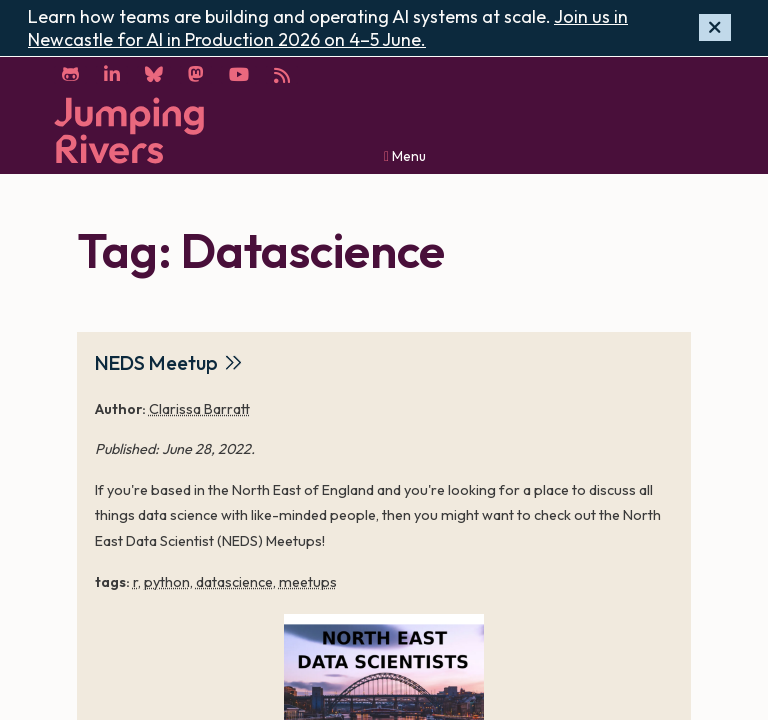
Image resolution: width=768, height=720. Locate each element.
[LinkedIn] (112, 75)
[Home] (129, 130)
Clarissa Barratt (199, 409)
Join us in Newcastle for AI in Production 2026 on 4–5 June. (328, 28)
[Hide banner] (715, 27)
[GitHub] (70, 75)
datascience (234, 582)
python (167, 582)
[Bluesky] (154, 75)
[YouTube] (239, 75)
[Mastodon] (196, 75)
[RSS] (282, 75)
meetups (308, 582)
